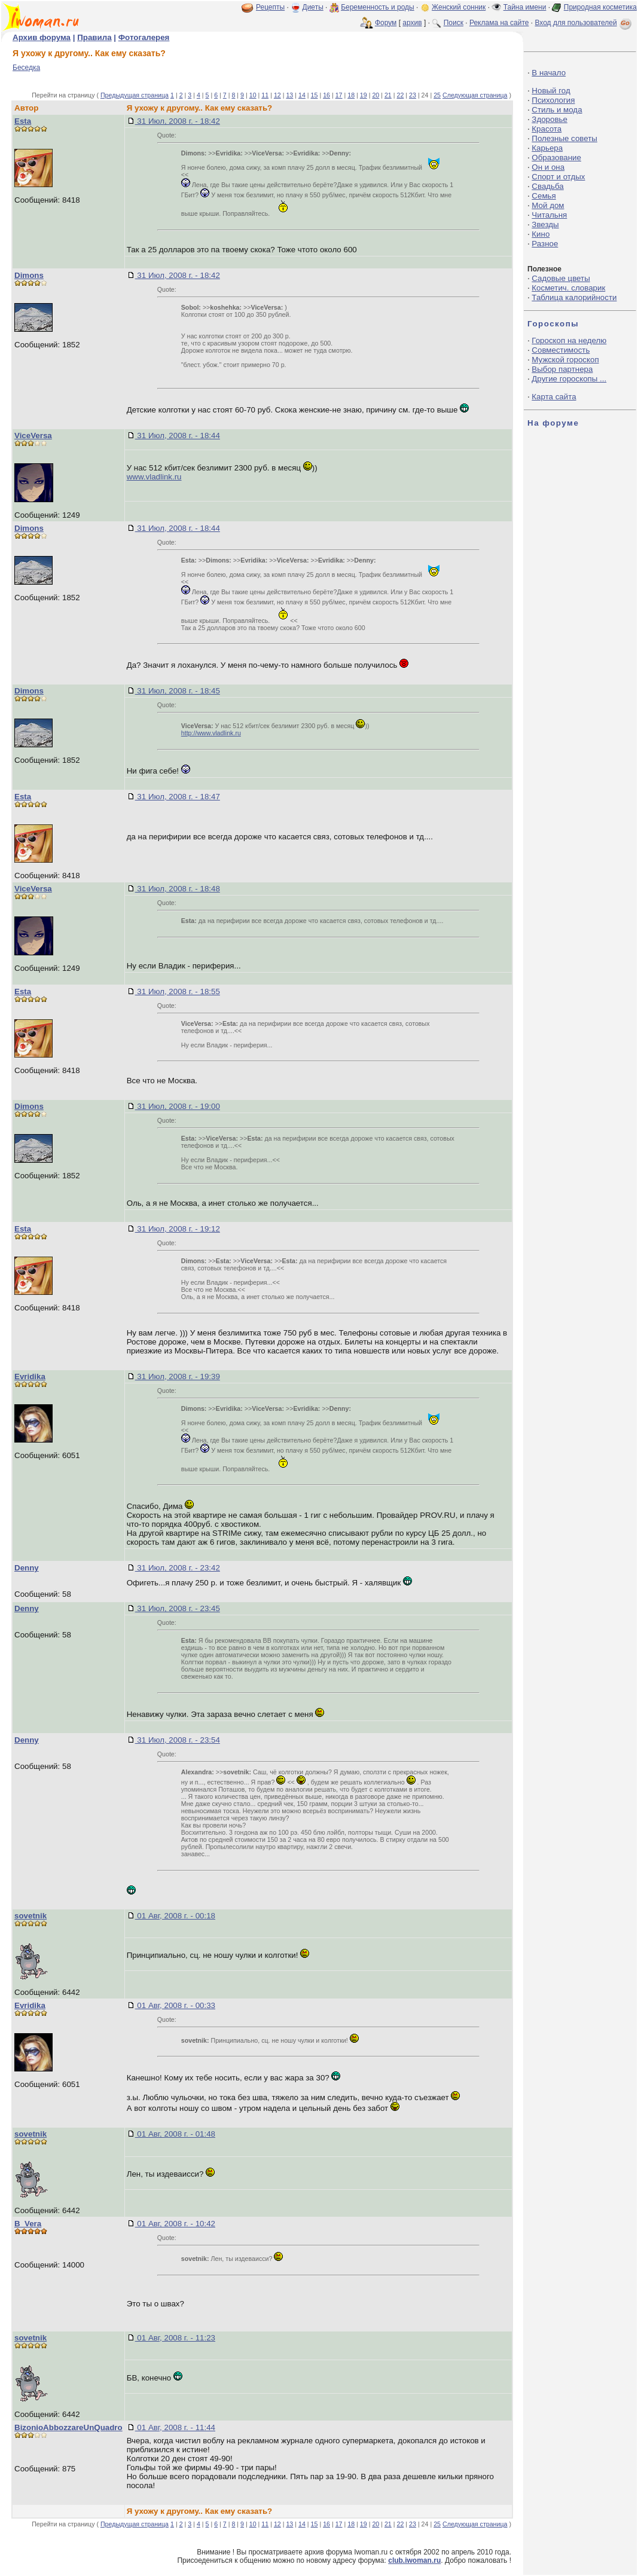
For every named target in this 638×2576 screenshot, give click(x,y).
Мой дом (548, 205)
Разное (545, 243)
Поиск (453, 23)
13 (289, 95)
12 (277, 95)
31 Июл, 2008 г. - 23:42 (177, 1567)
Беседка (26, 67)
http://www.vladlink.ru (211, 733)
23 (412, 95)
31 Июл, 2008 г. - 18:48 (177, 888)
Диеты (313, 7)
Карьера (547, 147)
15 (314, 95)
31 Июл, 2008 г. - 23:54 (177, 1739)
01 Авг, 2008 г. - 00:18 (175, 1915)
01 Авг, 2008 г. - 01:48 (175, 2133)
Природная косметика (600, 7)
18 (351, 95)
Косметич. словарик (568, 287)
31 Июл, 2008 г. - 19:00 (177, 1106)
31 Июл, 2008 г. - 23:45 (177, 1608)
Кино (541, 234)
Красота (546, 128)
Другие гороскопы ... (569, 378)
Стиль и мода (557, 109)
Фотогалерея (144, 37)
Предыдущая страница (134, 95)
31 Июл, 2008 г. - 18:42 (177, 121)
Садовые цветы (561, 278)
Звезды (545, 224)
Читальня (549, 214)
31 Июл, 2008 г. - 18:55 (177, 991)
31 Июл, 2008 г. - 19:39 (177, 1376)
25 (437, 95)
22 (400, 95)
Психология (553, 100)
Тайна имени (525, 7)
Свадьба (547, 186)
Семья (543, 195)
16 (326, 95)
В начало (549, 72)
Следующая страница (475, 95)
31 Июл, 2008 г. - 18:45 (177, 690)
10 (253, 95)
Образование (556, 157)
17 (339, 95)
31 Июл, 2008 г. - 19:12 (177, 1228)
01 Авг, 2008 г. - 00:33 (175, 2005)
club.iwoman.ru (414, 2560)
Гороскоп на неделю (569, 340)
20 (375, 95)
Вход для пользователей (584, 23)
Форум (385, 23)
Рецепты (270, 7)
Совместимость (561, 350)
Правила (94, 37)
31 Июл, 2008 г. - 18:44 (177, 435)
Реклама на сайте (499, 23)
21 (388, 95)
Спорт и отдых (558, 176)
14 (302, 95)
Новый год (551, 90)
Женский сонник (459, 7)
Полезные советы (564, 138)
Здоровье (549, 119)
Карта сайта (554, 396)
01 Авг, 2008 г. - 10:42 (175, 2223)
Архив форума (42, 37)
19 (363, 95)
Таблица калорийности (574, 297)
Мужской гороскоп (565, 359)
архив (412, 23)
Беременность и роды (377, 7)
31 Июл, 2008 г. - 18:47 (177, 796)
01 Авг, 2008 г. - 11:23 (175, 2337)
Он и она (548, 167)
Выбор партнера (562, 369)
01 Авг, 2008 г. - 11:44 (175, 2427)
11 (264, 95)
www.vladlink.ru (154, 476)
